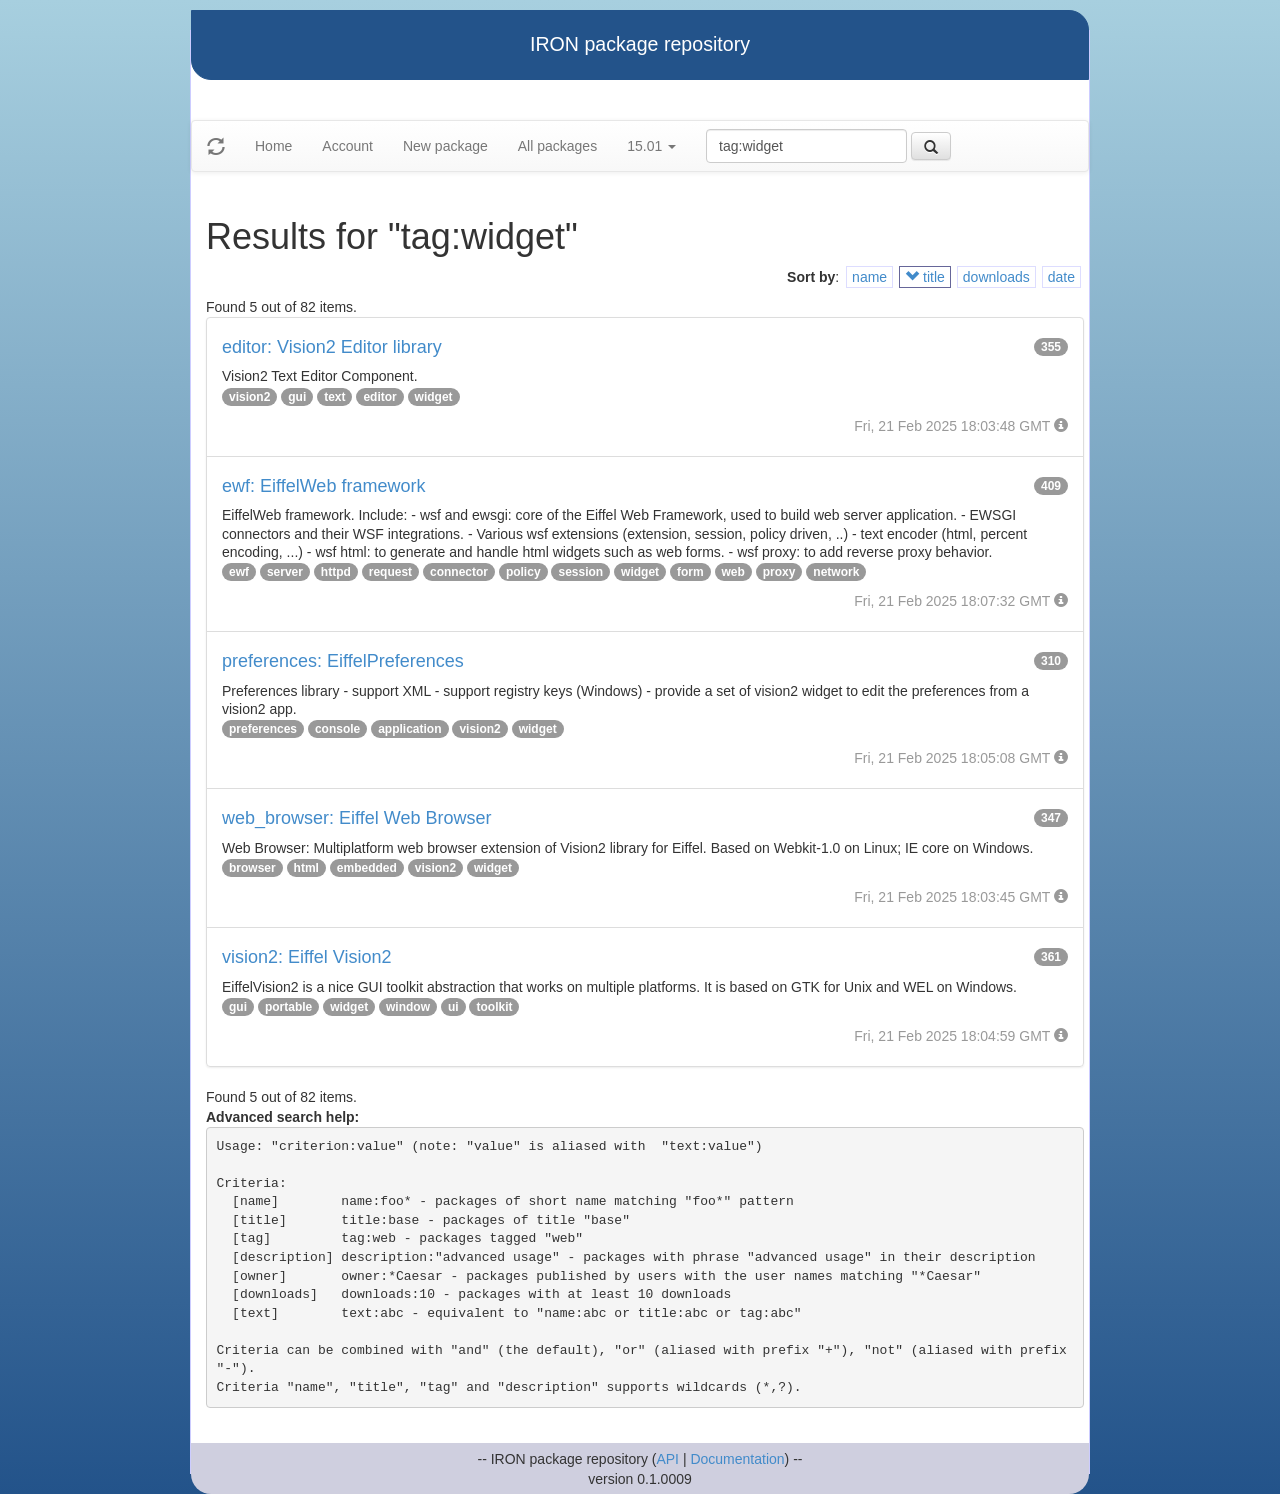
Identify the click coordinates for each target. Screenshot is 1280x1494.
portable (288, 1007)
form (690, 572)
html (306, 868)
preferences (263, 729)
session (580, 572)
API (667, 1459)
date (1061, 277)
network (836, 572)
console (337, 729)
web (733, 572)
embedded (367, 868)
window (408, 1007)
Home (273, 146)
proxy (779, 572)
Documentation (737, 1459)
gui (297, 397)
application (409, 729)
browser (252, 868)
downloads (996, 277)
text (334, 397)
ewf (239, 572)
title (925, 277)
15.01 (651, 146)
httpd (336, 572)
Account (347, 146)
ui (453, 1007)
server (285, 572)
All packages (557, 146)
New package (445, 146)
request (390, 572)
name (869, 277)
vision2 (249, 397)
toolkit (494, 1007)
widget (434, 397)
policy (523, 572)
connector (459, 572)
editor (379, 397)
